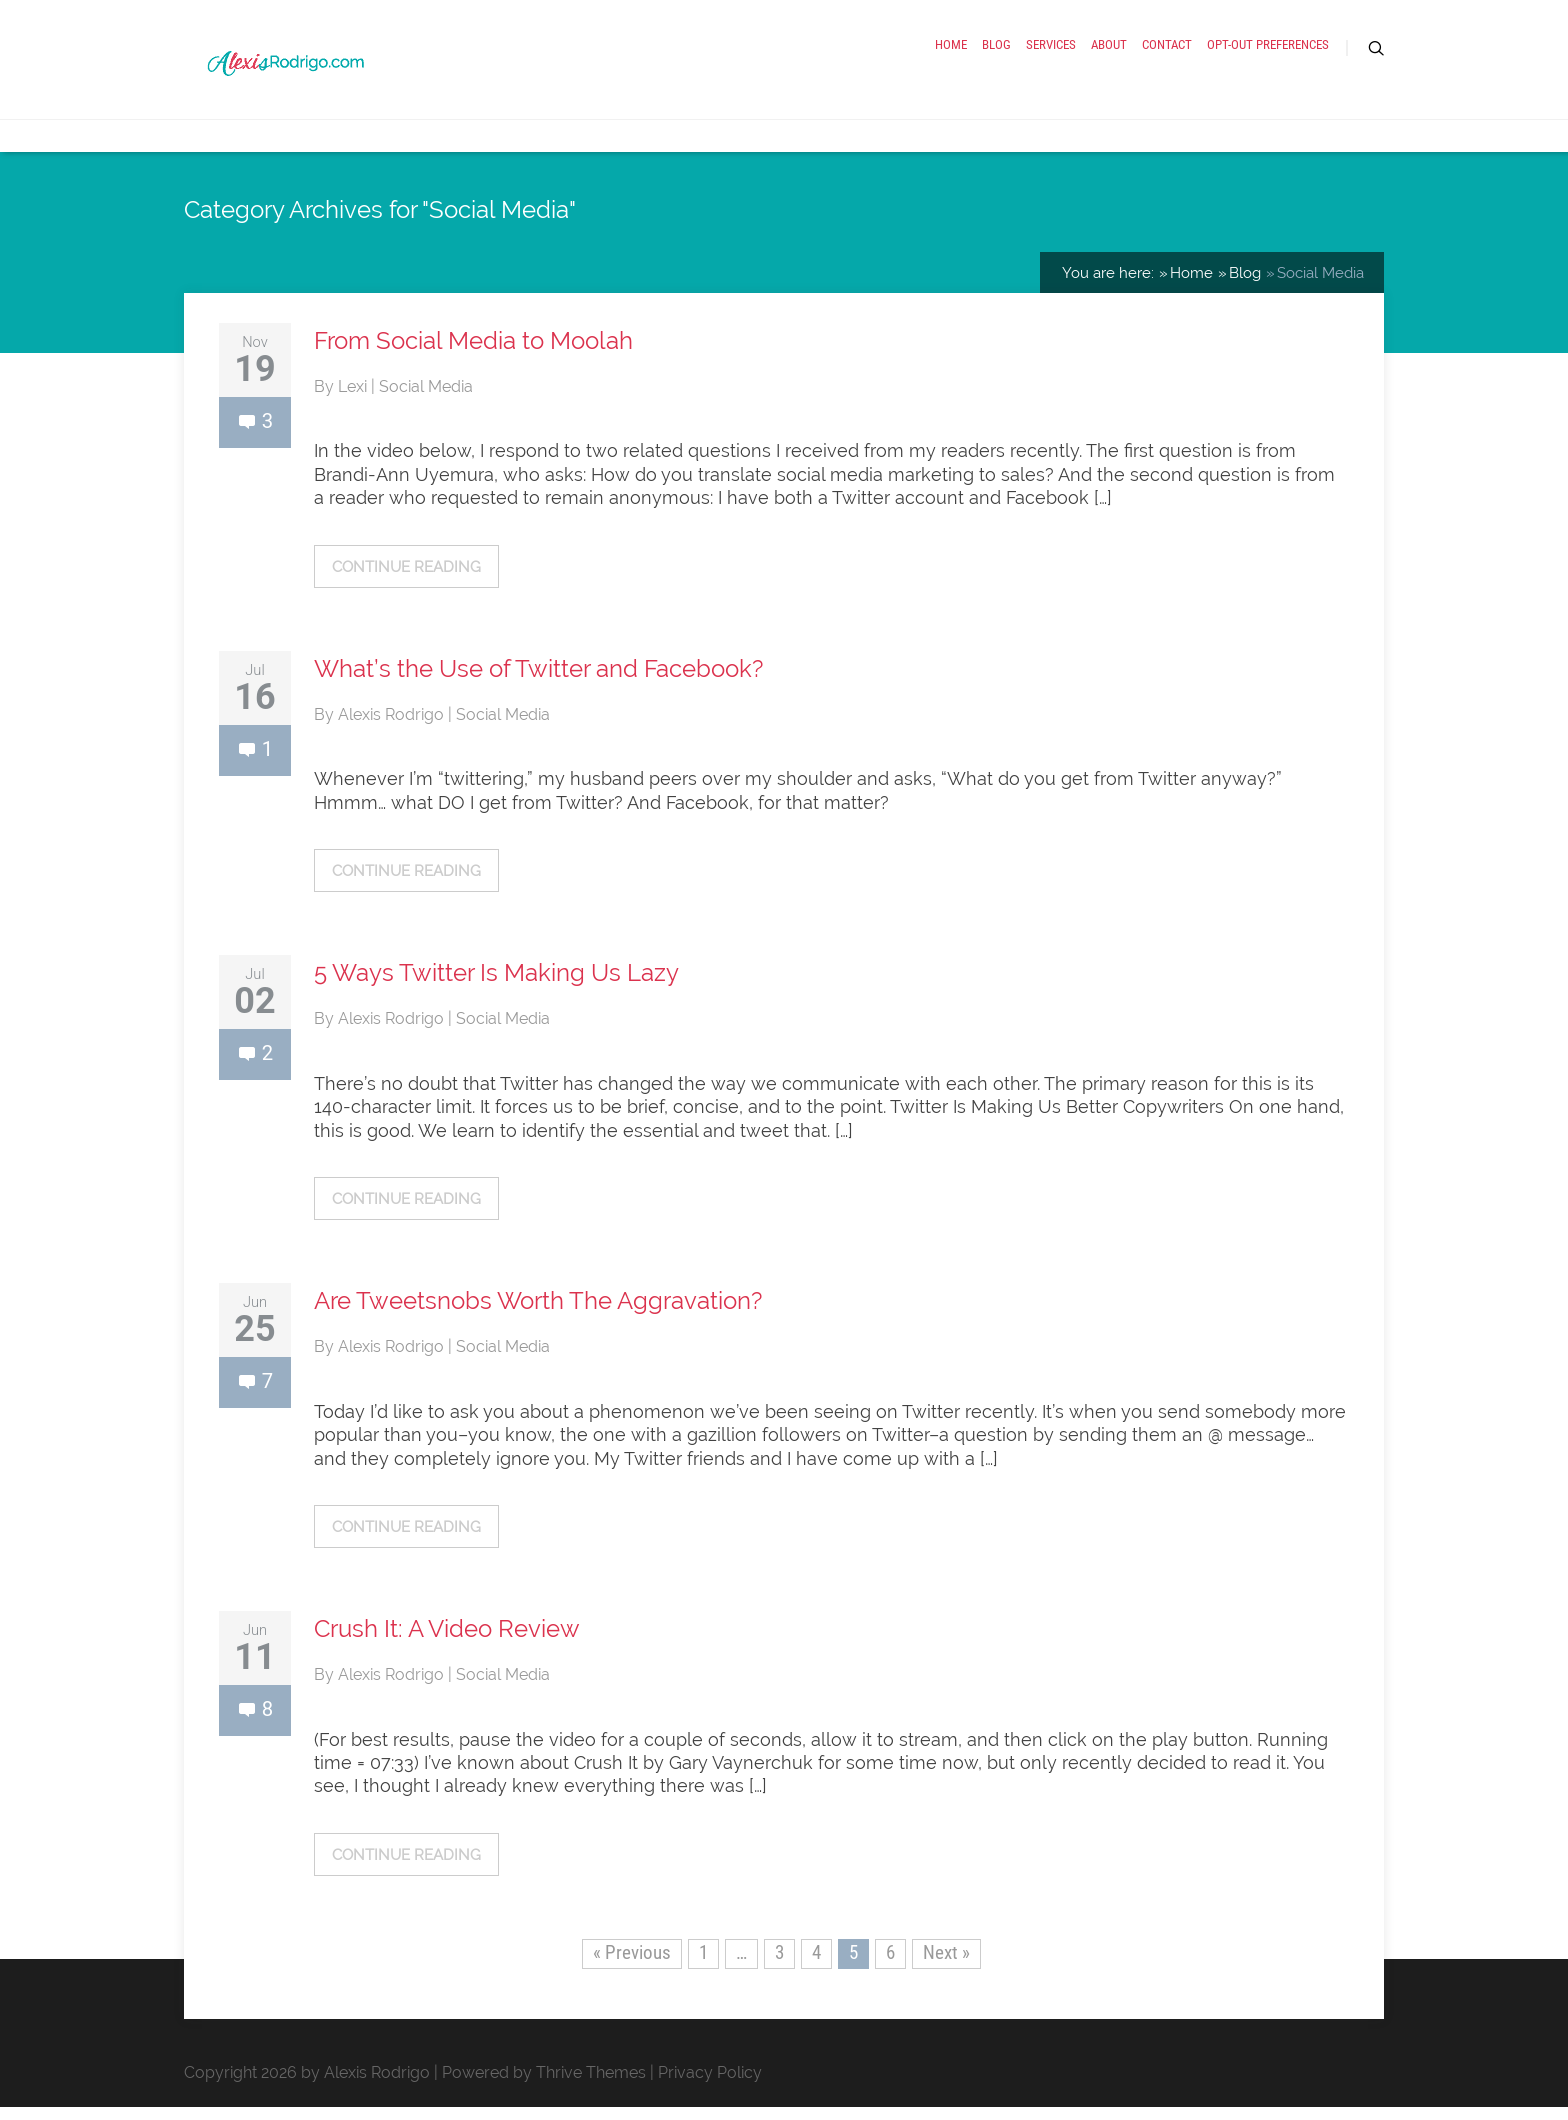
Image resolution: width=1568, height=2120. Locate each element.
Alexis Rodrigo (393, 727)
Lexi (354, 399)
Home (951, 52)
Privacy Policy (710, 2085)
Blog (996, 52)
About (1109, 52)
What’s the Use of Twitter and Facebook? (538, 681)
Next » (946, 1965)
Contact (1167, 52)
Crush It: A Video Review (447, 1641)
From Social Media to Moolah (473, 353)
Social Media (426, 399)
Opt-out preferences (1268, 52)
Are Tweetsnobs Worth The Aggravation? (538, 1313)
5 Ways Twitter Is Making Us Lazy (496, 985)
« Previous (632, 1965)
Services (1051, 52)
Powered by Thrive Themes (544, 2085)
